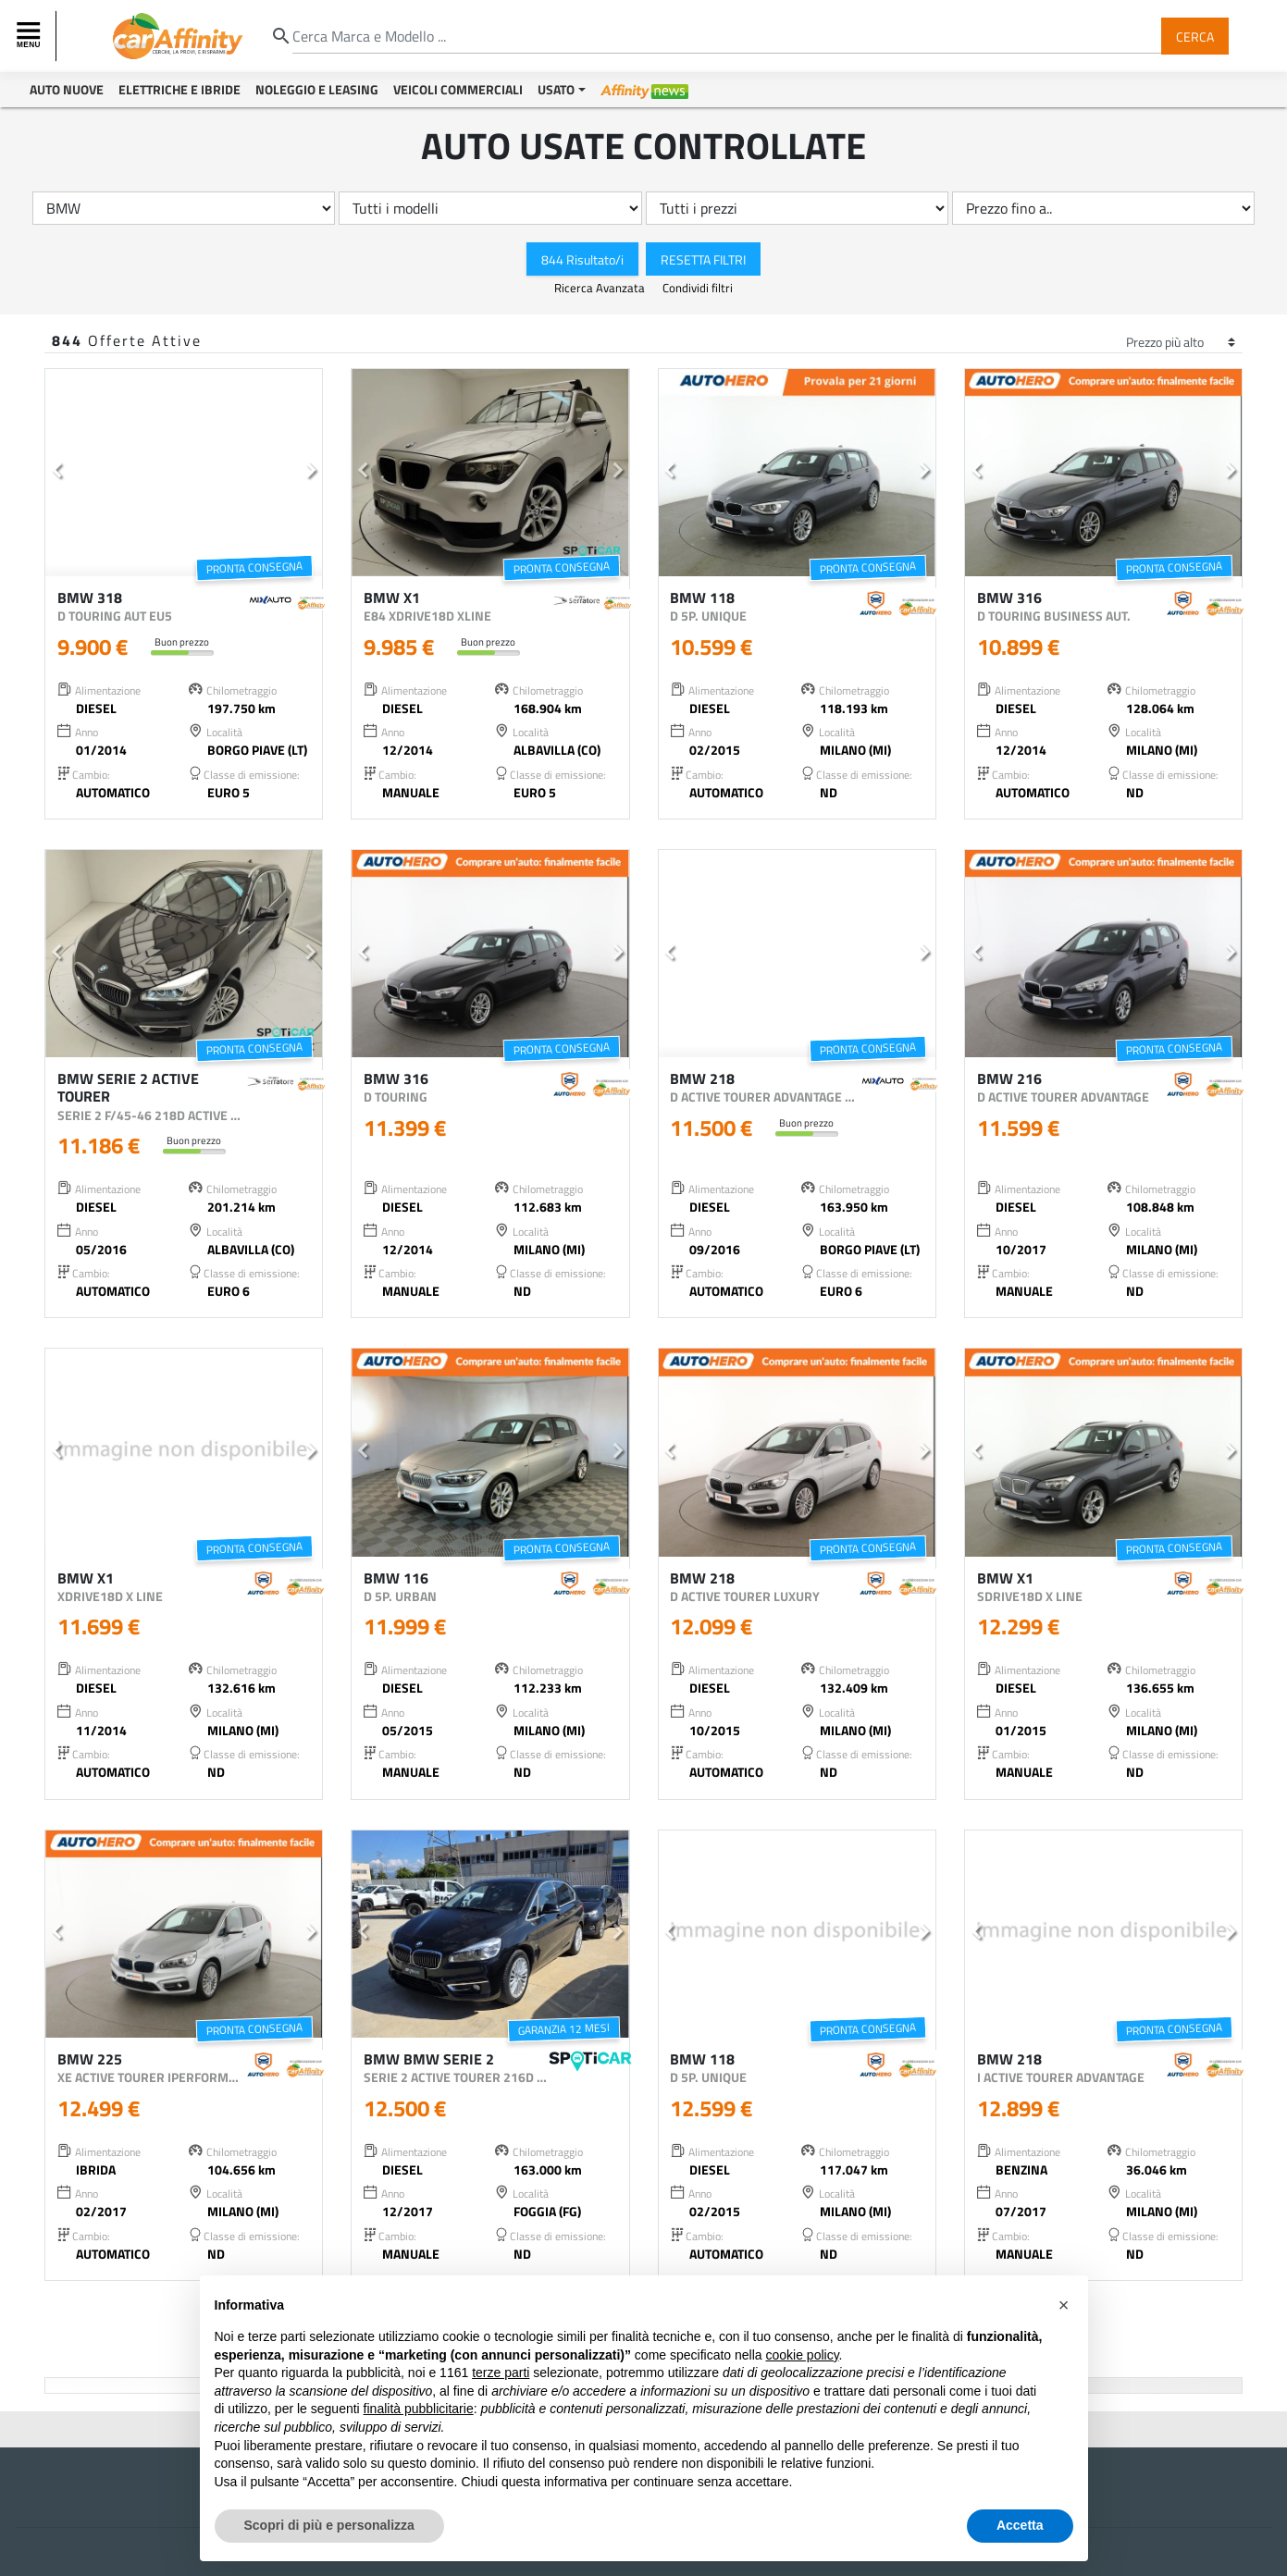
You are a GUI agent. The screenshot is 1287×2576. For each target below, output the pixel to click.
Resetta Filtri (703, 258)
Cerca (1195, 35)
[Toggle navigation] (30, 36)
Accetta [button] (1020, 2525)
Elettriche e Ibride (179, 89)
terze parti (500, 2372)
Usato (556, 89)
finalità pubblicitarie (419, 2408)
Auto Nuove (67, 89)
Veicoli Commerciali (458, 89)
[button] (56, 472)
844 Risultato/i (582, 258)
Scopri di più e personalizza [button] (329, 2525)
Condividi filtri (697, 287)
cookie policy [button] (801, 2355)
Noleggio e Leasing (316, 89)
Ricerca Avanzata (601, 287)
